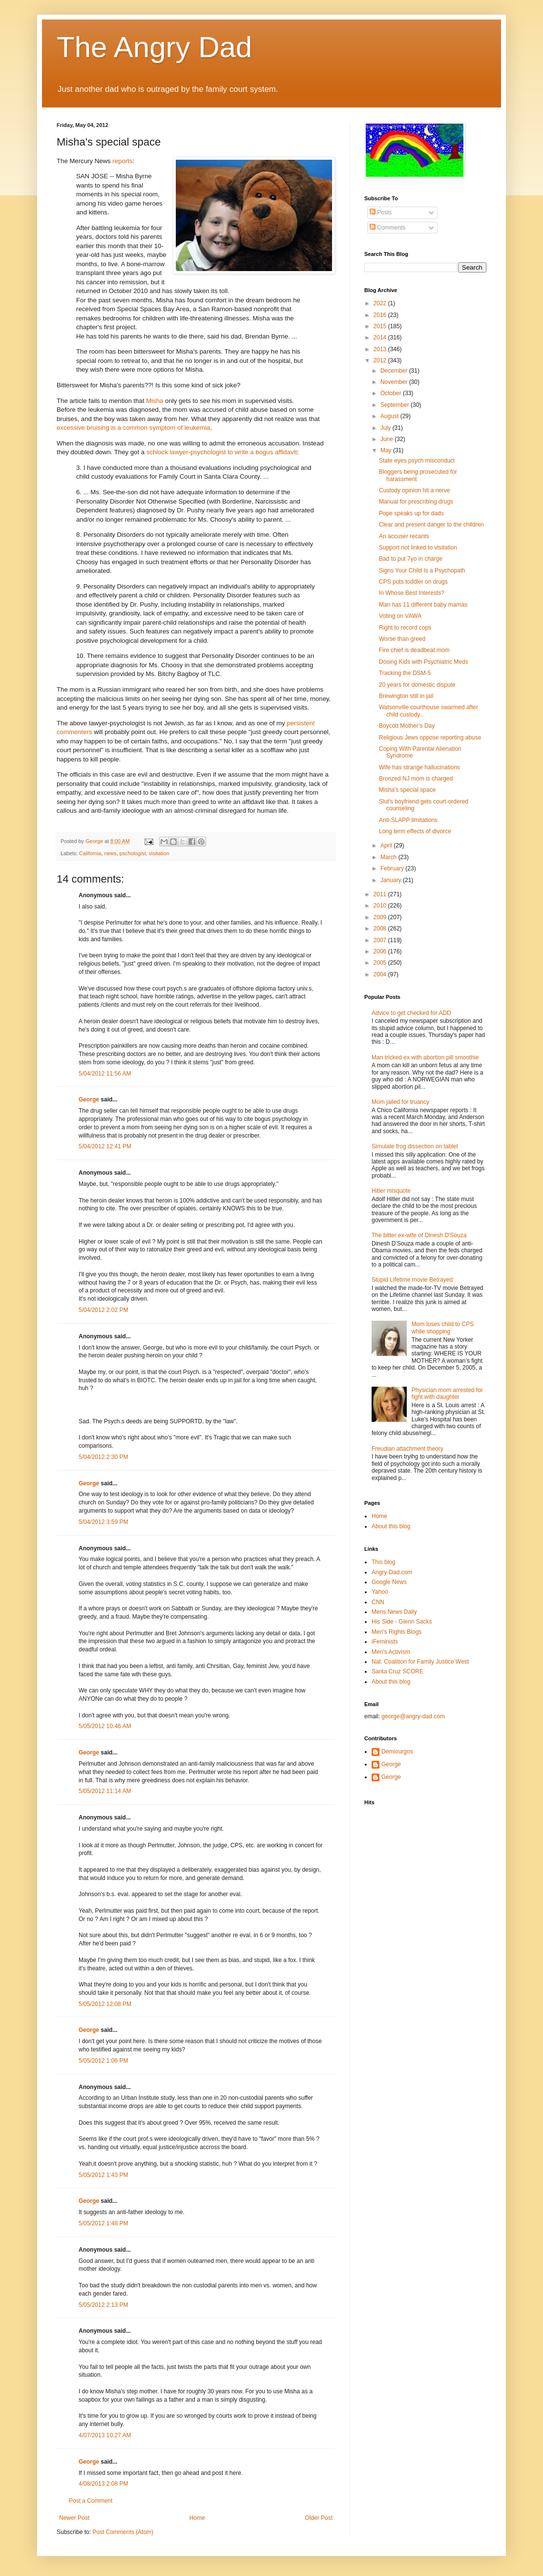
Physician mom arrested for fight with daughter (447, 1393)
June (387, 439)
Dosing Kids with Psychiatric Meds (423, 661)
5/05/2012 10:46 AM (105, 1726)
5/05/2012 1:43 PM (103, 2175)
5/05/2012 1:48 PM (103, 2223)
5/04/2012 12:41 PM (105, 1146)
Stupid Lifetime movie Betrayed (412, 1279)
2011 (381, 894)
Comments (387, 227)
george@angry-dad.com (413, 1716)
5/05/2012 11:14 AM (105, 1791)
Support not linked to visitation (418, 547)
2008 (381, 928)
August (390, 416)
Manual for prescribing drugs (416, 501)
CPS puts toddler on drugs (413, 581)
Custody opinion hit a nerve (414, 490)
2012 (381, 360)
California (90, 853)
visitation (159, 853)
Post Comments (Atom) (122, 2532)
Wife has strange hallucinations (419, 767)
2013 (381, 349)
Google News (389, 1582)
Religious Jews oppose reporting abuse (430, 737)
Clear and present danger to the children (431, 524)
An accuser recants (404, 536)
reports (122, 161)
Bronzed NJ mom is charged (416, 778)
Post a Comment (90, 2500)
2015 (381, 326)
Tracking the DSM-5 (405, 673)
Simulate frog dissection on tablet (415, 1146)
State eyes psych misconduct (417, 460)
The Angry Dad (154, 47)
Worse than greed (402, 638)
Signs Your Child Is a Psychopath (422, 570)
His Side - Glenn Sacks (402, 1621)
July (386, 427)
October (391, 393)
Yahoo (380, 1591)
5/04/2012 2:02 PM (103, 1310)
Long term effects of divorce (415, 831)
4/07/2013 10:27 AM (105, 2435)
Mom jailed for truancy (400, 1101)
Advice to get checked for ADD (411, 1013)
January (391, 880)
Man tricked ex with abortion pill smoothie (425, 1057)
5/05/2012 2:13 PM (103, 2305)
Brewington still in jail (406, 696)
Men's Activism (391, 1651)
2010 (381, 905)
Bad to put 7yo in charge (410, 558)
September (395, 404)
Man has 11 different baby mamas (423, 604)
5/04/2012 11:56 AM (105, 1073)
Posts (381, 212)
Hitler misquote (391, 1190)
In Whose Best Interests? (411, 593)
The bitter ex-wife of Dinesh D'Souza (419, 1235)
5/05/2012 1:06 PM (103, 2060)
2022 (381, 303)
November (394, 382)
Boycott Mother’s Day (407, 725)
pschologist (133, 853)
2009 (381, 917)
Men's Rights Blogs (396, 1631)
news (110, 853)
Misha (154, 400)
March (389, 857)
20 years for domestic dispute (417, 684)
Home (197, 2517)
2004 (381, 974)
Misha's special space (407, 789)
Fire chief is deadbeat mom (414, 650)
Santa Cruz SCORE (397, 1671)
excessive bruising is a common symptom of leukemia (133, 427)
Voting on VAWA (400, 615)
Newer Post (74, 2517)
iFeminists (385, 1641)
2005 (381, 962)
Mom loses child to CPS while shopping (443, 1327)
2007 (381, 940)
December (394, 370)
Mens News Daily (394, 1611)
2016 (381, 315)
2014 (381, 337)
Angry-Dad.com (392, 1572)
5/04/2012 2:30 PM (103, 1457)
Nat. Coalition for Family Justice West (420, 1661)
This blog (384, 1562)
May (386, 450)
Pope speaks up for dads (411, 513)
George (89, 1099)
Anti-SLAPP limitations (408, 820)
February (392, 868)
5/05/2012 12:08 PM (105, 2004)
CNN (378, 1602)
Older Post (319, 2517)
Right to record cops (405, 627)
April (387, 845)
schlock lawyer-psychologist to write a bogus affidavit (221, 452)
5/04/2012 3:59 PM (103, 1522)
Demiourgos (397, 1751)
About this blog (391, 1526)
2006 (381, 951)
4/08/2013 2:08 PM (103, 2483)
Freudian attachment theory (407, 1448)
